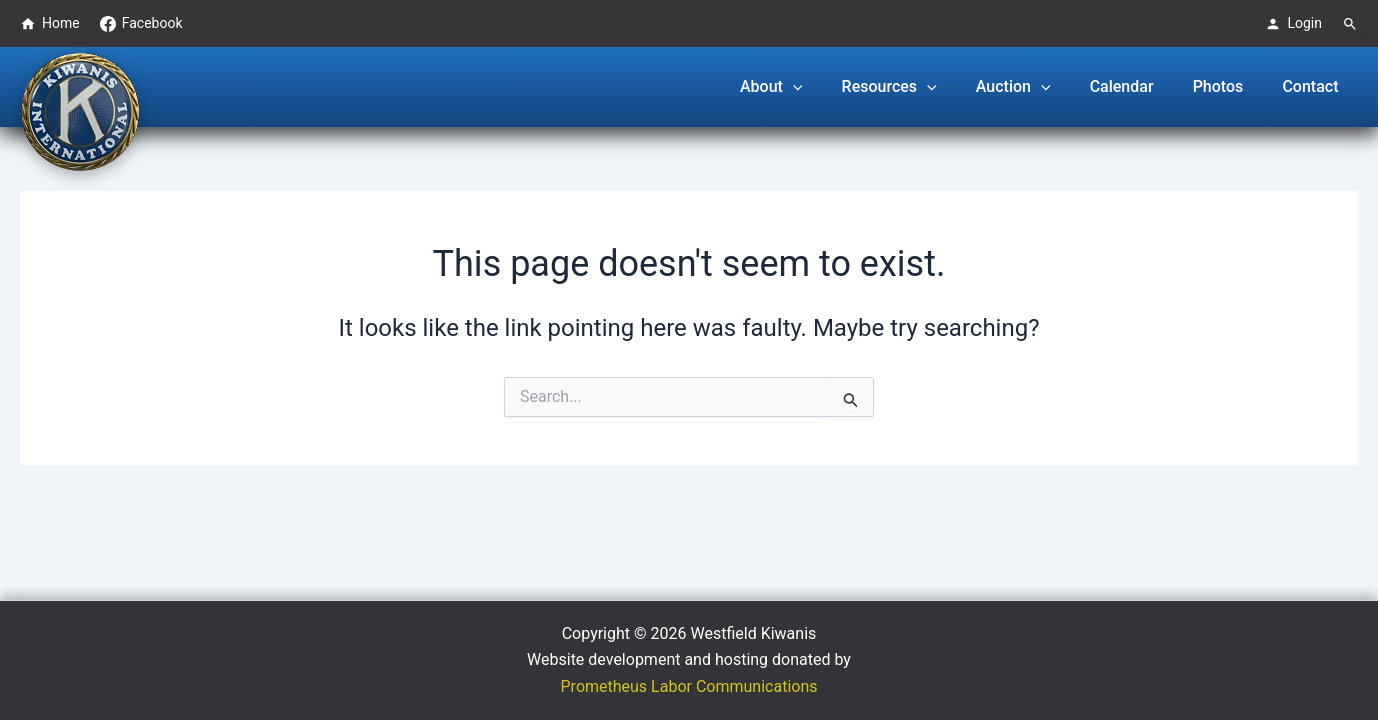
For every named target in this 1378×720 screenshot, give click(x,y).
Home (50, 23)
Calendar (1139, 86)
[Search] (1350, 24)
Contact (1314, 86)
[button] (832, 87)
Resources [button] (921, 87)
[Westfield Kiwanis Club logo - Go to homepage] (80, 110)
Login (1293, 23)
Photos (1228, 86)
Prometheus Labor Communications (689, 686)
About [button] (810, 87)
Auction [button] (1038, 87)
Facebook (141, 23)
